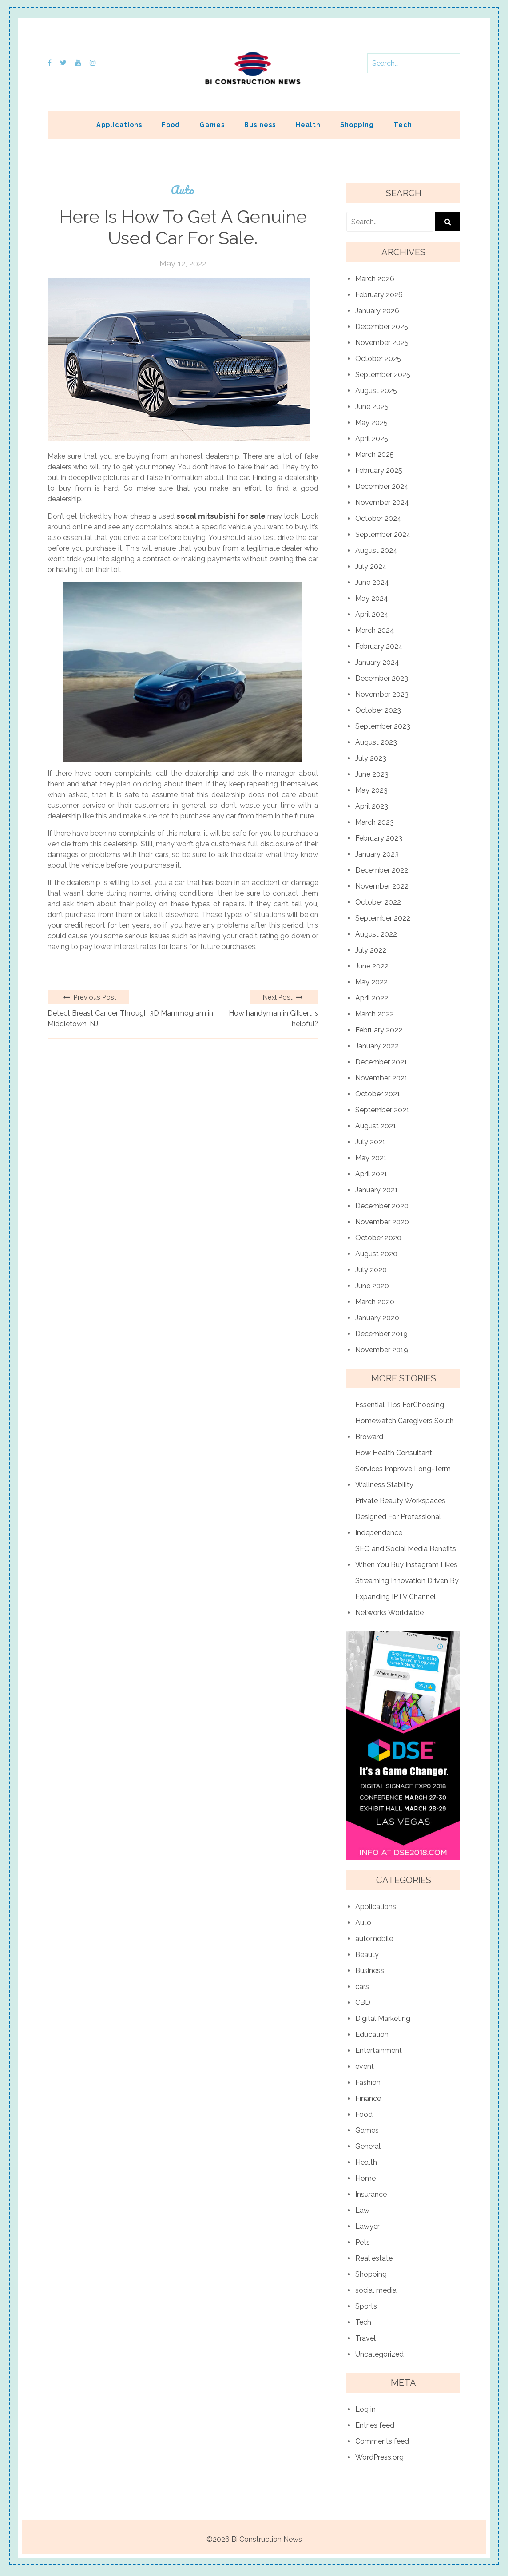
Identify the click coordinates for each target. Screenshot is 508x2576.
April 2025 (371, 438)
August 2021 (375, 1126)
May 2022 (371, 982)
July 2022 (370, 950)
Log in (365, 2409)
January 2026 (377, 310)
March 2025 (374, 454)
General (368, 2146)
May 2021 (371, 1158)
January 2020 (377, 1318)
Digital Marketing (382, 2018)
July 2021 (370, 1142)
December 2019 (381, 1334)
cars (362, 1986)
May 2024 (371, 598)
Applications (119, 124)
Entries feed (374, 2425)
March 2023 (374, 822)
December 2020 (382, 1206)
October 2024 (378, 518)
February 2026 (379, 294)
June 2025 (372, 406)
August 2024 (376, 550)
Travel (365, 2338)
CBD (362, 2002)
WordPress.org (379, 2457)
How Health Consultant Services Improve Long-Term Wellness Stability (403, 1469)
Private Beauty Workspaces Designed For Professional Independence (400, 1516)
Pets (362, 2242)
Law (362, 2210)
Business (260, 124)
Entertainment (378, 2050)
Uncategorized (379, 2354)
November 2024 (382, 502)
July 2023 (370, 758)
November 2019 (381, 1350)
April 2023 (371, 806)
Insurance (371, 2194)
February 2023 (378, 838)
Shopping (357, 124)
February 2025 (378, 470)
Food (171, 124)
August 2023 (376, 742)
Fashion (368, 2082)
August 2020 (376, 1254)
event (364, 2066)
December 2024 (382, 486)
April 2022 (371, 998)
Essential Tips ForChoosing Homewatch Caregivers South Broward (404, 1421)
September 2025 (382, 374)
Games (212, 124)
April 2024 (372, 614)
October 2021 (377, 1094)
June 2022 (372, 966)
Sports (366, 2306)
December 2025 (381, 326)
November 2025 (382, 342)
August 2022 (376, 934)
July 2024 (371, 566)
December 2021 (381, 1062)
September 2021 (382, 1110)
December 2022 (381, 870)
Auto (182, 189)
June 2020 (372, 1286)
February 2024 (379, 646)
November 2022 (382, 886)
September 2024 (383, 534)
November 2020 (382, 1222)
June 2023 (372, 774)
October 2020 (378, 1238)
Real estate (374, 2258)
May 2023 (371, 790)
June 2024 (372, 582)
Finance (368, 2098)
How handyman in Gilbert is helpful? (273, 1018)
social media (376, 2290)
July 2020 (371, 1270)
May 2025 (371, 422)
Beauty (367, 1954)
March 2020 (374, 1302)
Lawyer (367, 2226)
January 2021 (376, 1190)
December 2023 (381, 678)
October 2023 (378, 710)
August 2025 (376, 390)
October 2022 (378, 902)
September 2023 (382, 726)
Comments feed (382, 2441)
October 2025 (378, 358)
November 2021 (381, 1078)
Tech (402, 124)
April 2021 (371, 1174)
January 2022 (377, 1046)
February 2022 (378, 1030)
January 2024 (377, 662)
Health (308, 124)
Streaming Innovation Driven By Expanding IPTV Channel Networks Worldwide (407, 1596)
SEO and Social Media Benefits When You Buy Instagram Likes (406, 1556)
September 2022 (382, 918)
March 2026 (374, 278)
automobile (374, 1938)
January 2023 (377, 854)
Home (365, 2178)
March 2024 (374, 630)
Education (372, 2034)
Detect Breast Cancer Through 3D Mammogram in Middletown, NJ (130, 1018)
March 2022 (374, 1014)
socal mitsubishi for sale (221, 516)
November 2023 (382, 694)
